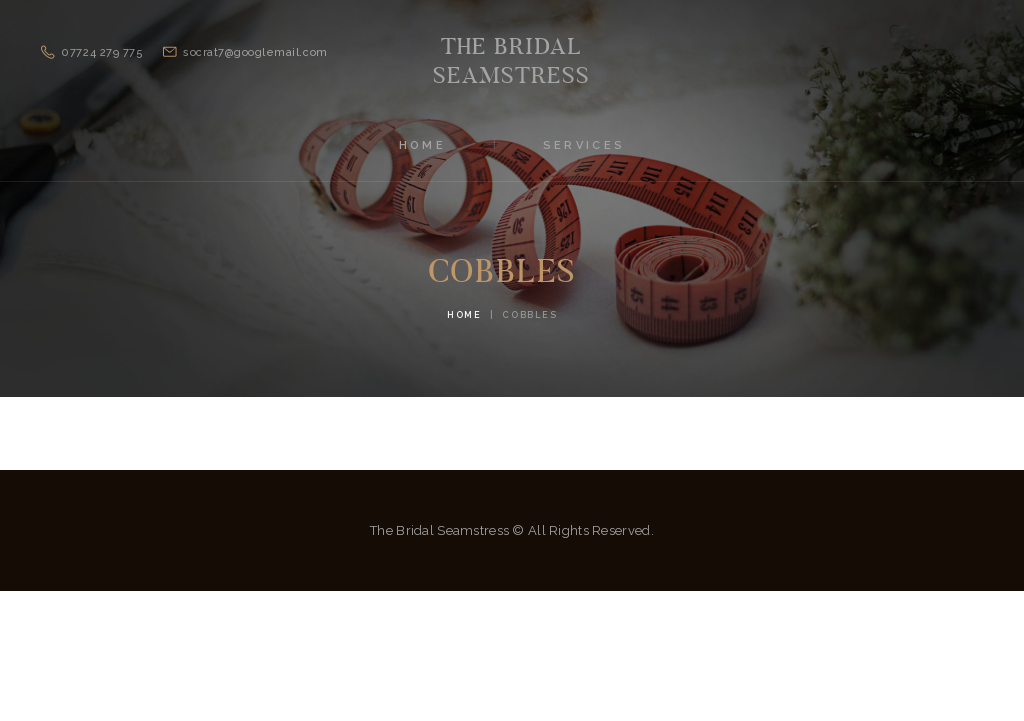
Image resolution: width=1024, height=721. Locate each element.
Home (464, 315)
